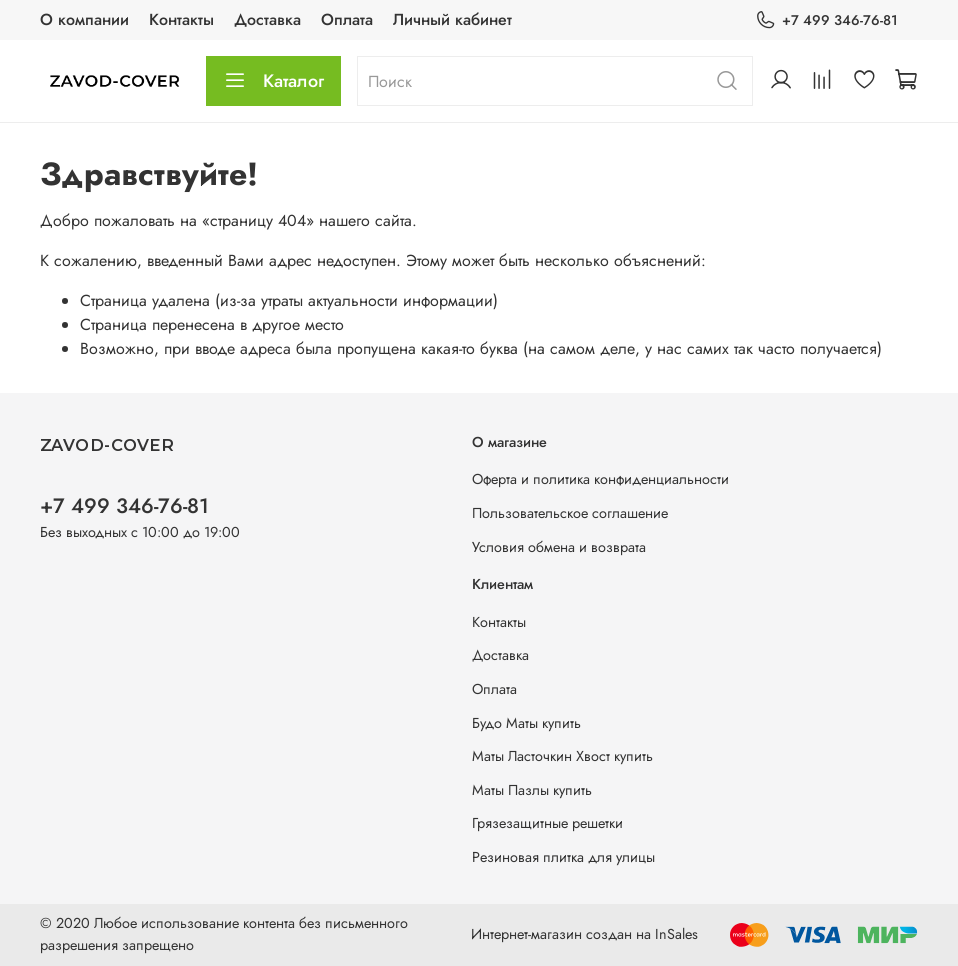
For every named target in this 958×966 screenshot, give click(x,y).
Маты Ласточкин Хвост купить (562, 756)
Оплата (347, 19)
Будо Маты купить (526, 723)
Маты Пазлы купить (532, 790)
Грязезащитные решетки (547, 823)
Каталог (273, 81)
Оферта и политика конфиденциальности (600, 479)
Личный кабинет (452, 19)
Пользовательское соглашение (570, 513)
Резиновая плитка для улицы (563, 857)
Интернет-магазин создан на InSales (584, 934)
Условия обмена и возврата (559, 547)
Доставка (267, 19)
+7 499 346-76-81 (826, 20)
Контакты (181, 19)
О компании (84, 19)
